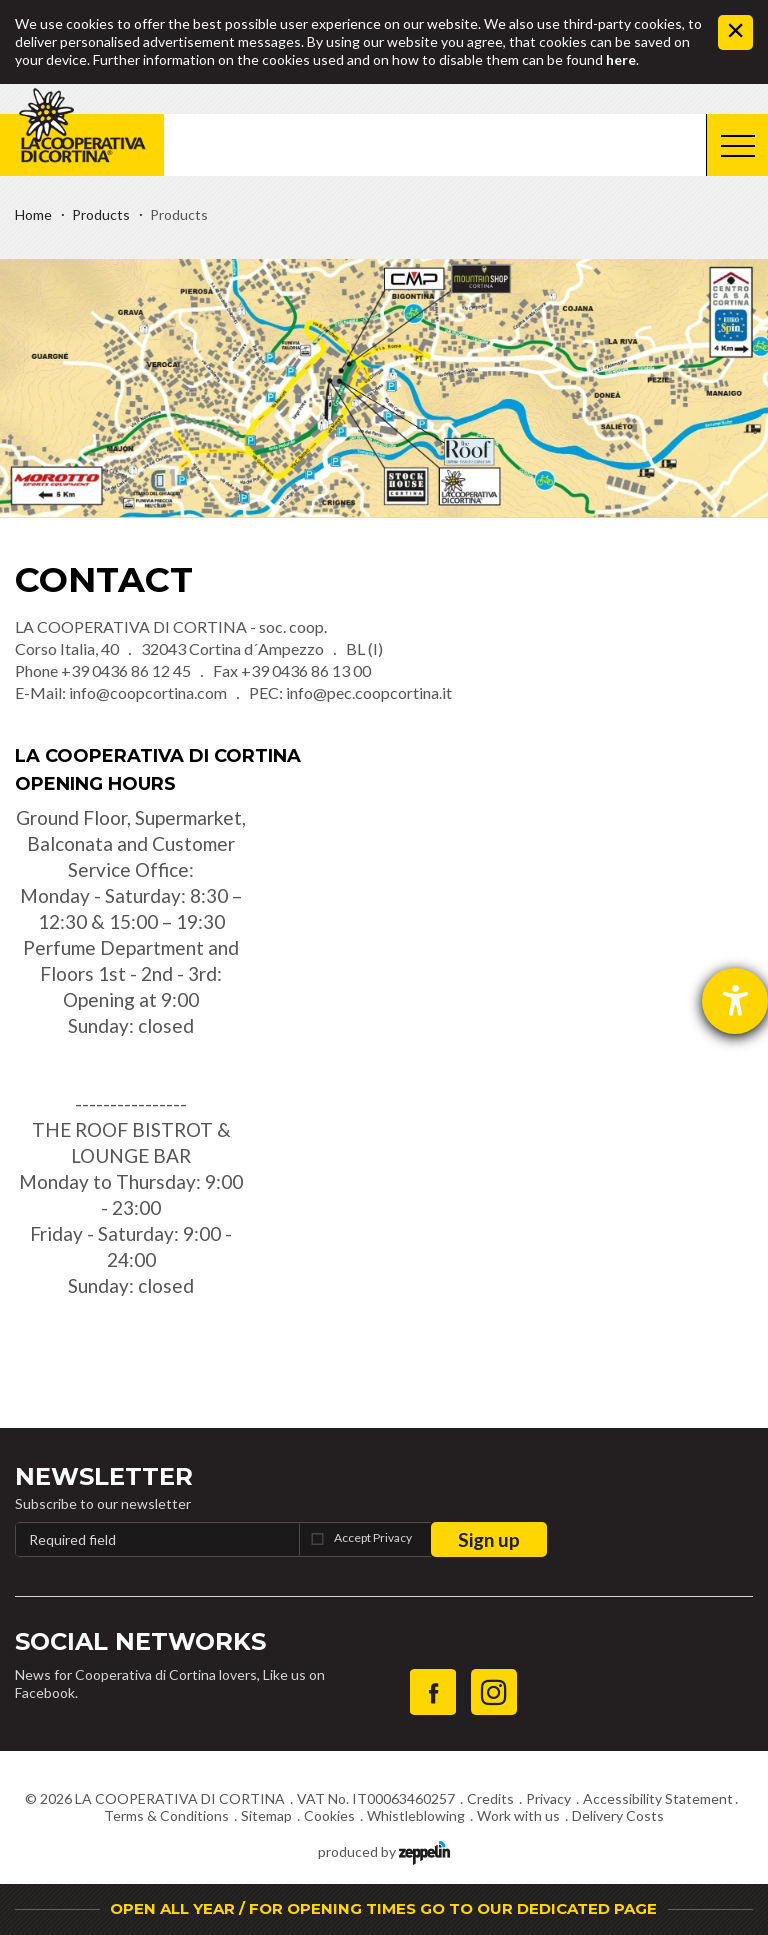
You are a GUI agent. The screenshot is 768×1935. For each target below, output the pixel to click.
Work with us (518, 1815)
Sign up (489, 1539)
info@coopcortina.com (148, 692)
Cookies (329, 1815)
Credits (490, 1798)
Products (101, 214)
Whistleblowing (416, 1815)
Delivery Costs (618, 1815)
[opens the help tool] (735, 1001)
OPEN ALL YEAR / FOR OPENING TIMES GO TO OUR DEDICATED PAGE (383, 1908)
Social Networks (140, 1641)
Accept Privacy (373, 1537)
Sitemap (266, 1815)
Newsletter (104, 1476)
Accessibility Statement (658, 1798)
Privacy (548, 1798)
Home (33, 214)
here (621, 59)
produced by (384, 1850)
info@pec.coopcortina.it (369, 692)
